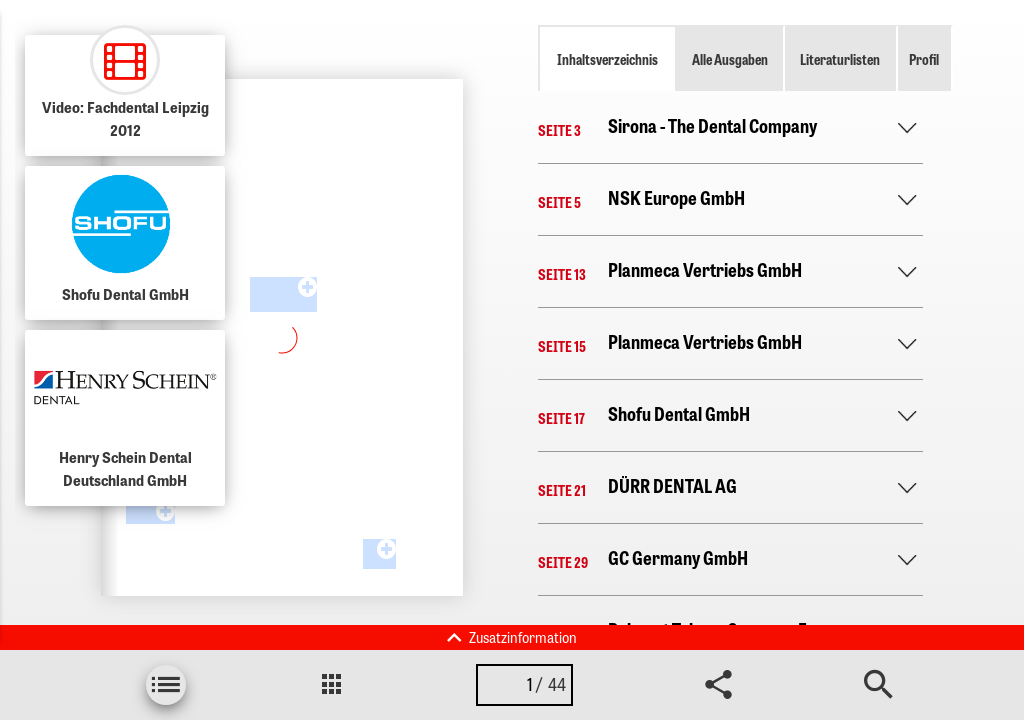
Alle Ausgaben (730, 59)
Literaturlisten (840, 59)
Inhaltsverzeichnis (607, 59)
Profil (924, 59)
